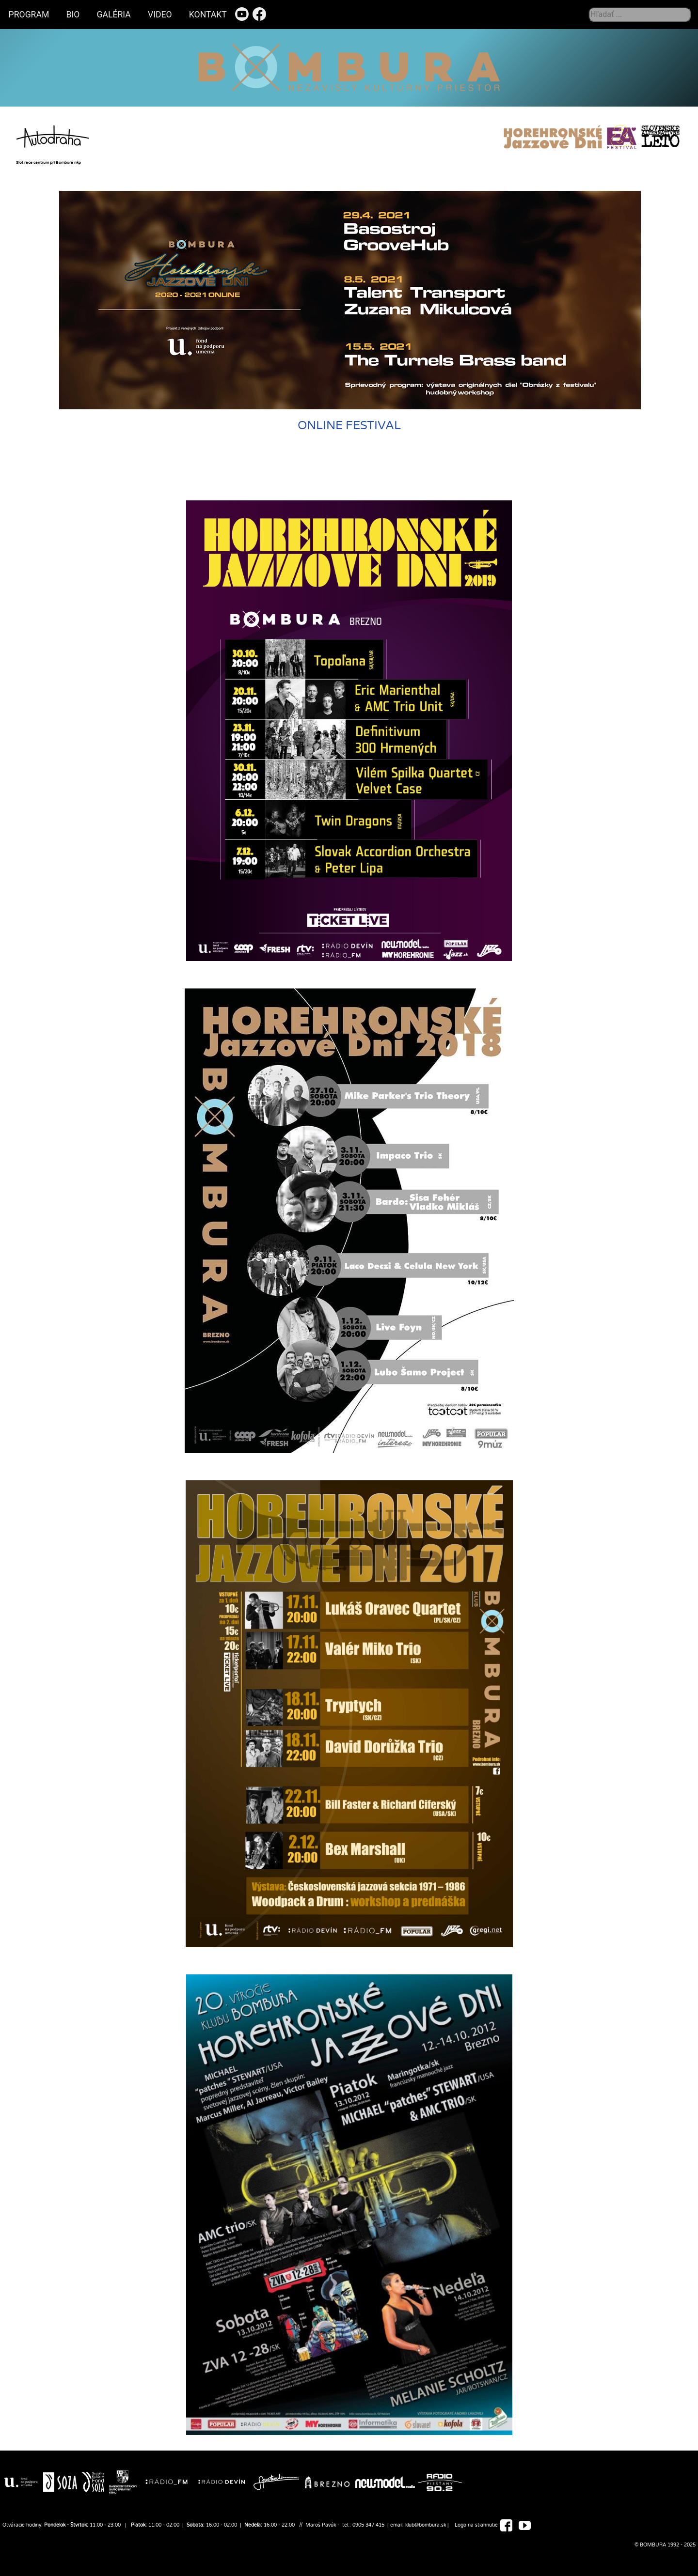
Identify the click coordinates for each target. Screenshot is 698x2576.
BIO (73, 14)
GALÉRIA (114, 14)
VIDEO (160, 14)
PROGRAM (29, 14)
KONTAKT (208, 14)
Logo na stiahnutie (476, 2525)
